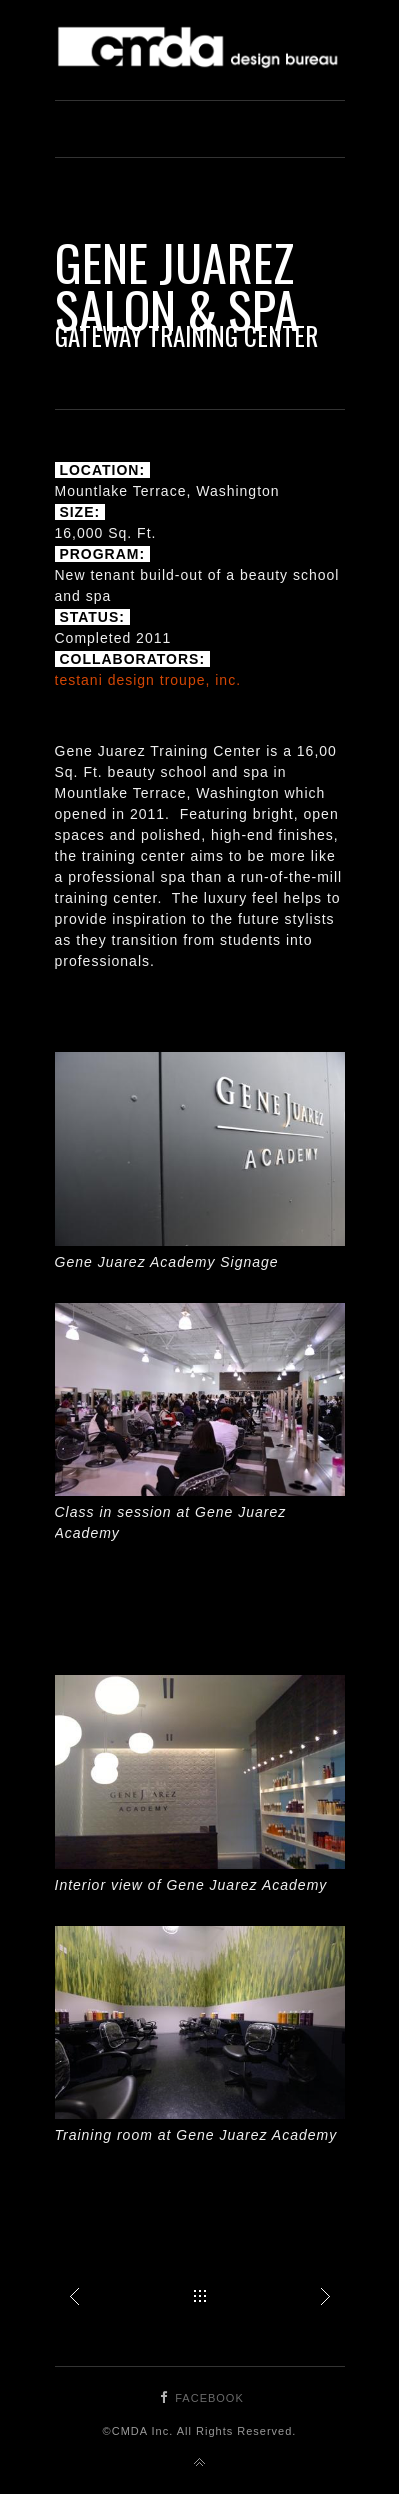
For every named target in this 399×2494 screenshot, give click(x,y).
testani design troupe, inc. (148, 680)
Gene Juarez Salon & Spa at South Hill (325, 2296)
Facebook (209, 2398)
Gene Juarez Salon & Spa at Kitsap (75, 2296)
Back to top (200, 2463)
